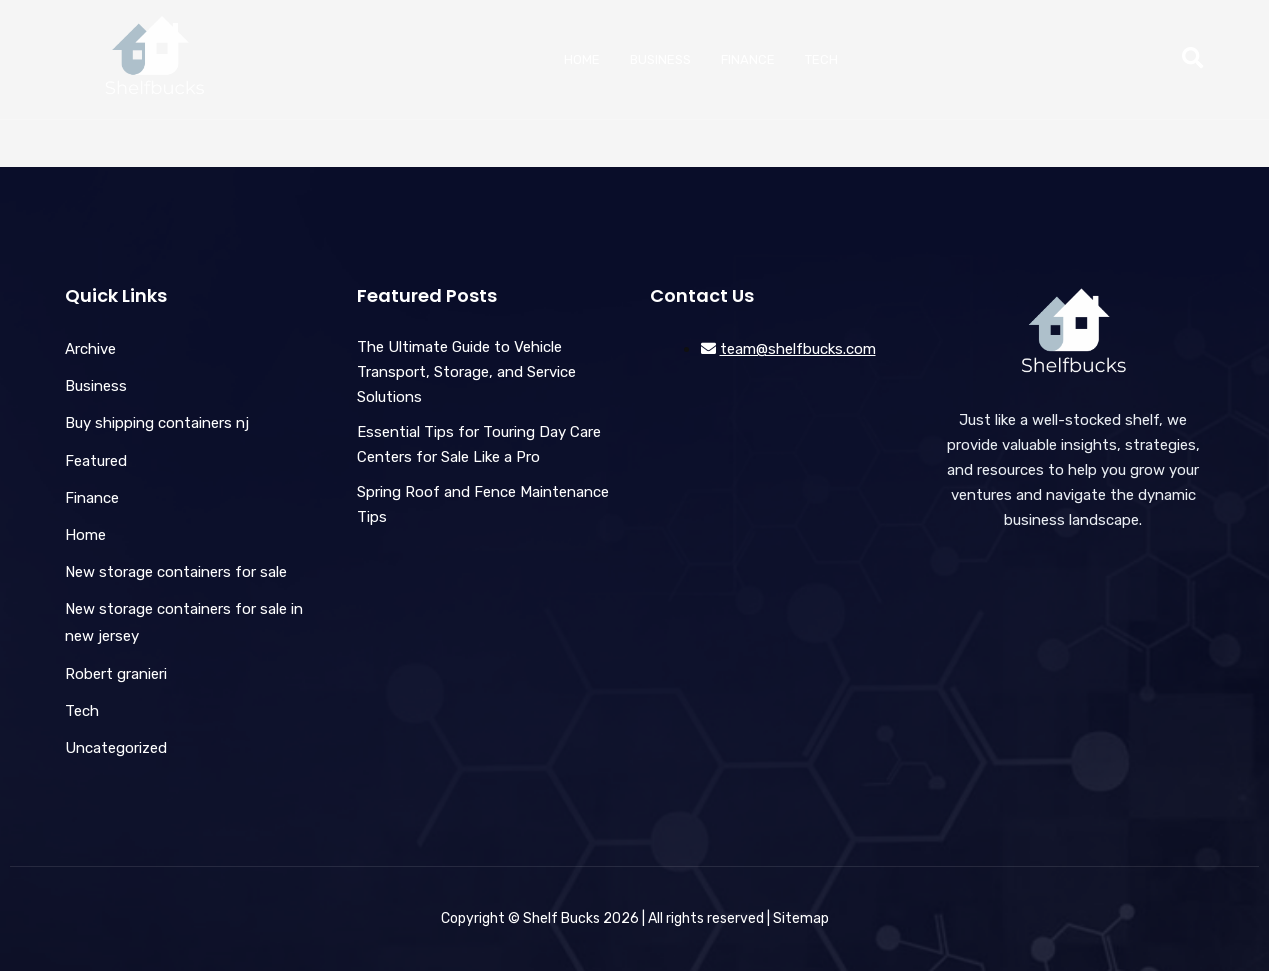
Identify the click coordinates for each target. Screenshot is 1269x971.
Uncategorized (116, 748)
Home (582, 59)
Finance (748, 59)
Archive (90, 349)
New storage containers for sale (176, 572)
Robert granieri (116, 674)
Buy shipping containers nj (157, 423)
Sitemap (801, 918)
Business (660, 59)
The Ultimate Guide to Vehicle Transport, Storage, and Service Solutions (466, 372)
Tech (821, 59)
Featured (96, 461)
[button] (1192, 59)
